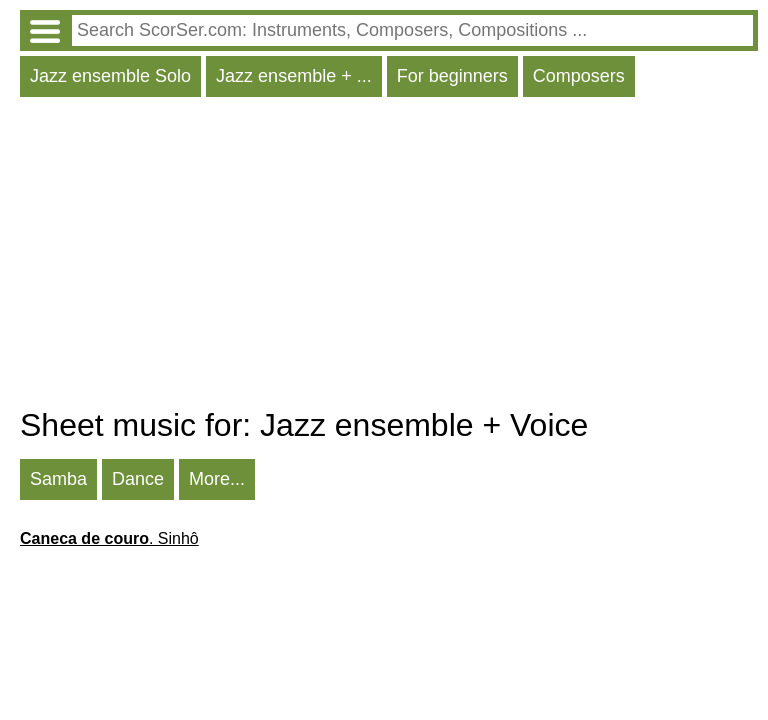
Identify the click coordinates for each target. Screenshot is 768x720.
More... (217, 479)
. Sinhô (109, 538)
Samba (58, 479)
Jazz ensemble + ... (294, 76)
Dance (138, 479)
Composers (579, 76)
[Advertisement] (389, 257)
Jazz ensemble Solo (110, 76)
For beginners (452, 76)
